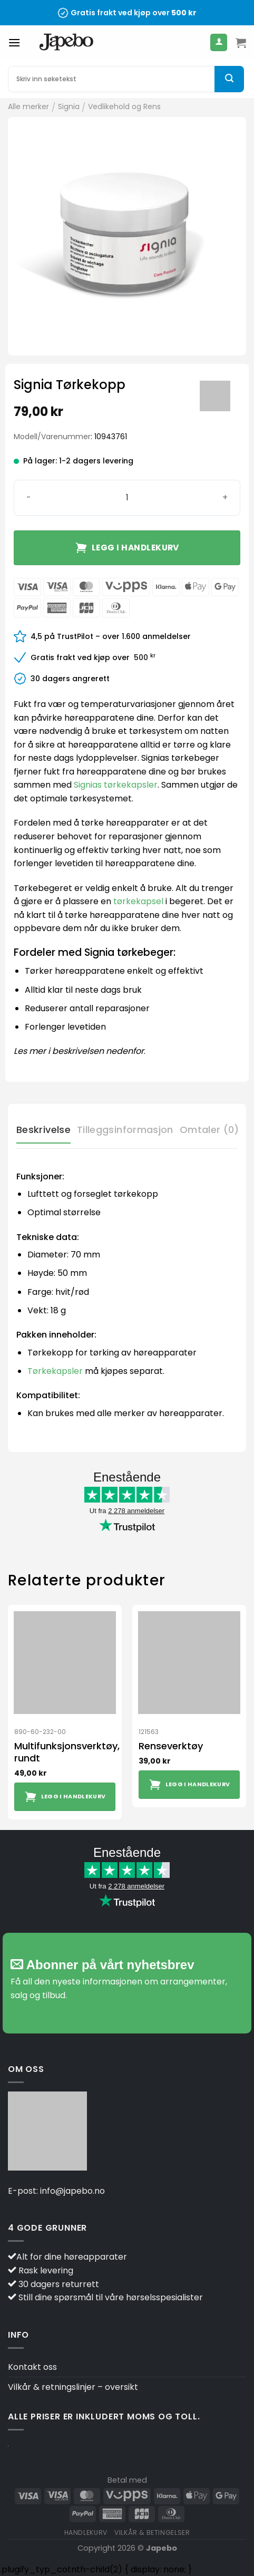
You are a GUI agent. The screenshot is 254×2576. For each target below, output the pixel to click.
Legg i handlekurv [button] (73, 1796)
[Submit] (229, 79)
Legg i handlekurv (135, 547)
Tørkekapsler (55, 1371)
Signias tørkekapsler (116, 785)
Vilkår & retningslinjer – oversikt (73, 2387)
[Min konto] (218, 42)
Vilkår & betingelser (152, 2532)
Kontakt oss (32, 2367)
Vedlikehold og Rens (124, 106)
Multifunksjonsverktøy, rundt (67, 1752)
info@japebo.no (72, 2191)
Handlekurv (86, 2532)
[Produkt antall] (127, 497)
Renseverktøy (171, 1746)
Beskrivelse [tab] (43, 1129)
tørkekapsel (138, 901)
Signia (69, 106)
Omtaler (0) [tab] (209, 1129)
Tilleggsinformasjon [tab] (125, 1129)
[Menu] (14, 42)
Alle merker (28, 106)
